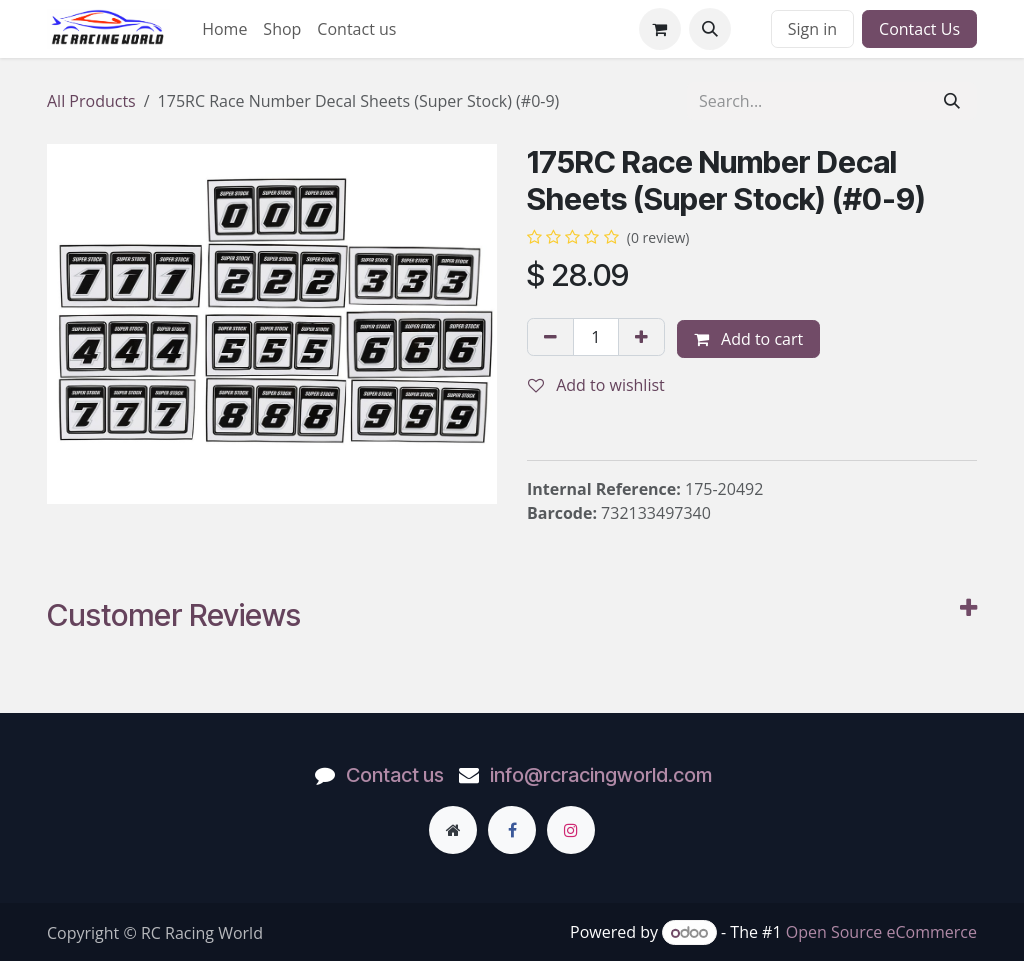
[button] (710, 29)
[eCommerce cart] (660, 29)
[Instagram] (571, 830)
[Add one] (641, 337)
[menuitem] (224, 29)
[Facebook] (512, 830)
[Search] (952, 101)
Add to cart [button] (748, 339)
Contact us (395, 775)
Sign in (812, 29)
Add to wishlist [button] (596, 385)
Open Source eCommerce (881, 932)
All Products (91, 101)
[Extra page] (453, 830)
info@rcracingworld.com (601, 775)
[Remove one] (550, 337)
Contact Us (919, 29)
